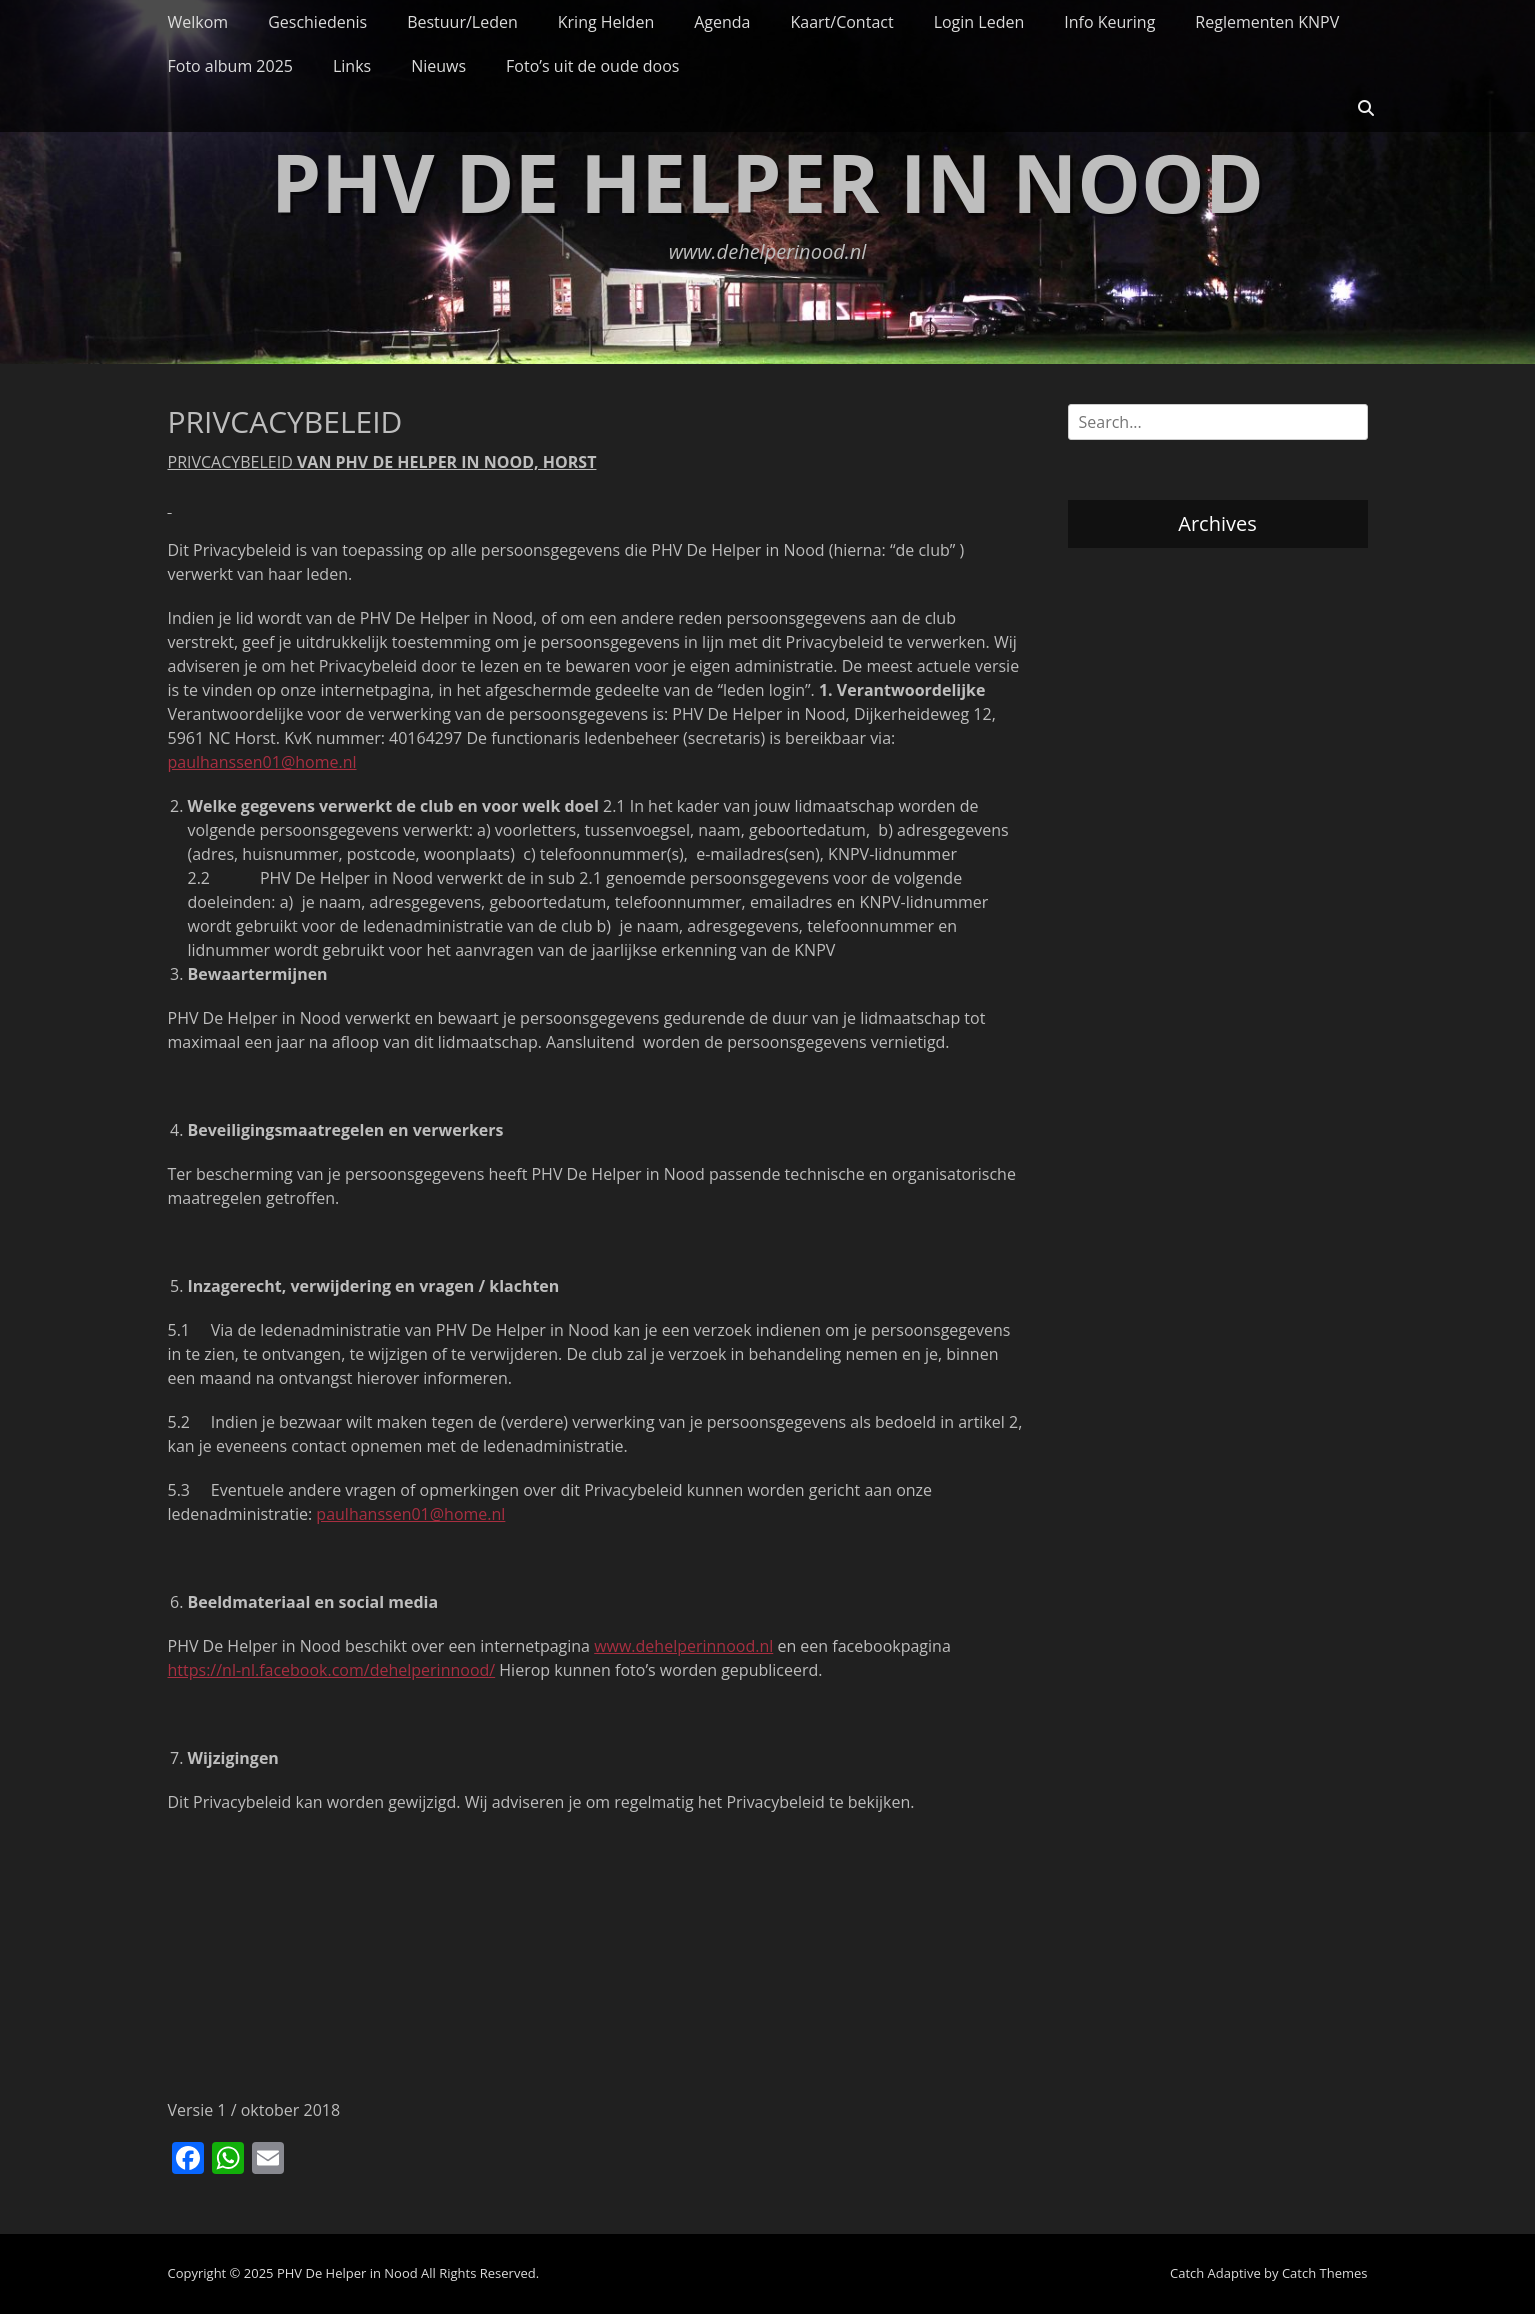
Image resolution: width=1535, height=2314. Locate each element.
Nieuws (438, 66)
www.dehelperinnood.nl (683, 1646)
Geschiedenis (317, 22)
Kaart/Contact (841, 22)
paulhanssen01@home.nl (262, 762)
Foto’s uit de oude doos (592, 66)
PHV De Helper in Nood (767, 181)
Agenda (722, 22)
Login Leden (979, 22)
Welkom (198, 22)
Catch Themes (1325, 2273)
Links (352, 66)
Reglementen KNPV (1267, 22)
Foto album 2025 (230, 66)
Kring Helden (606, 22)
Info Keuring (1109, 22)
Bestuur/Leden (462, 22)
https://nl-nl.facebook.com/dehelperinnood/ (332, 1670)
